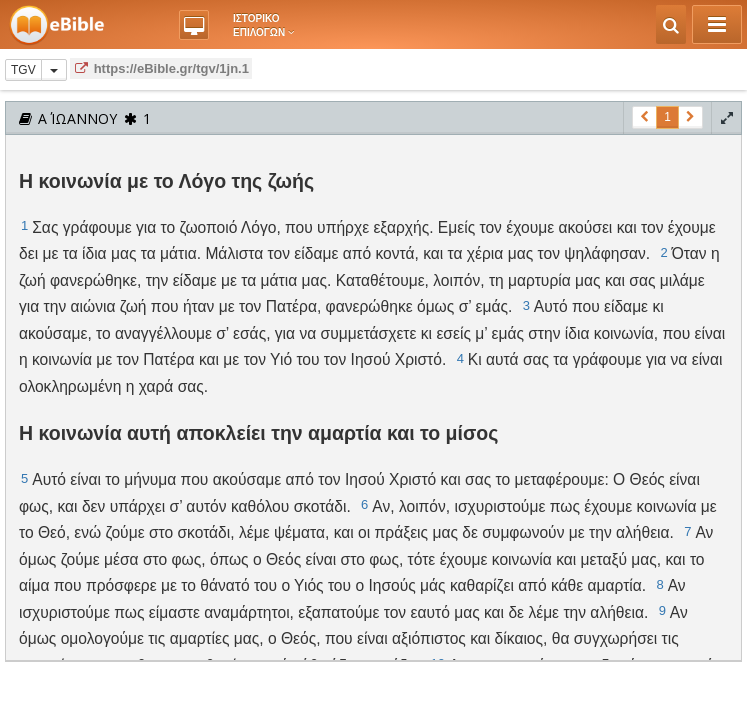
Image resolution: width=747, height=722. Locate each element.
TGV (23, 70)
